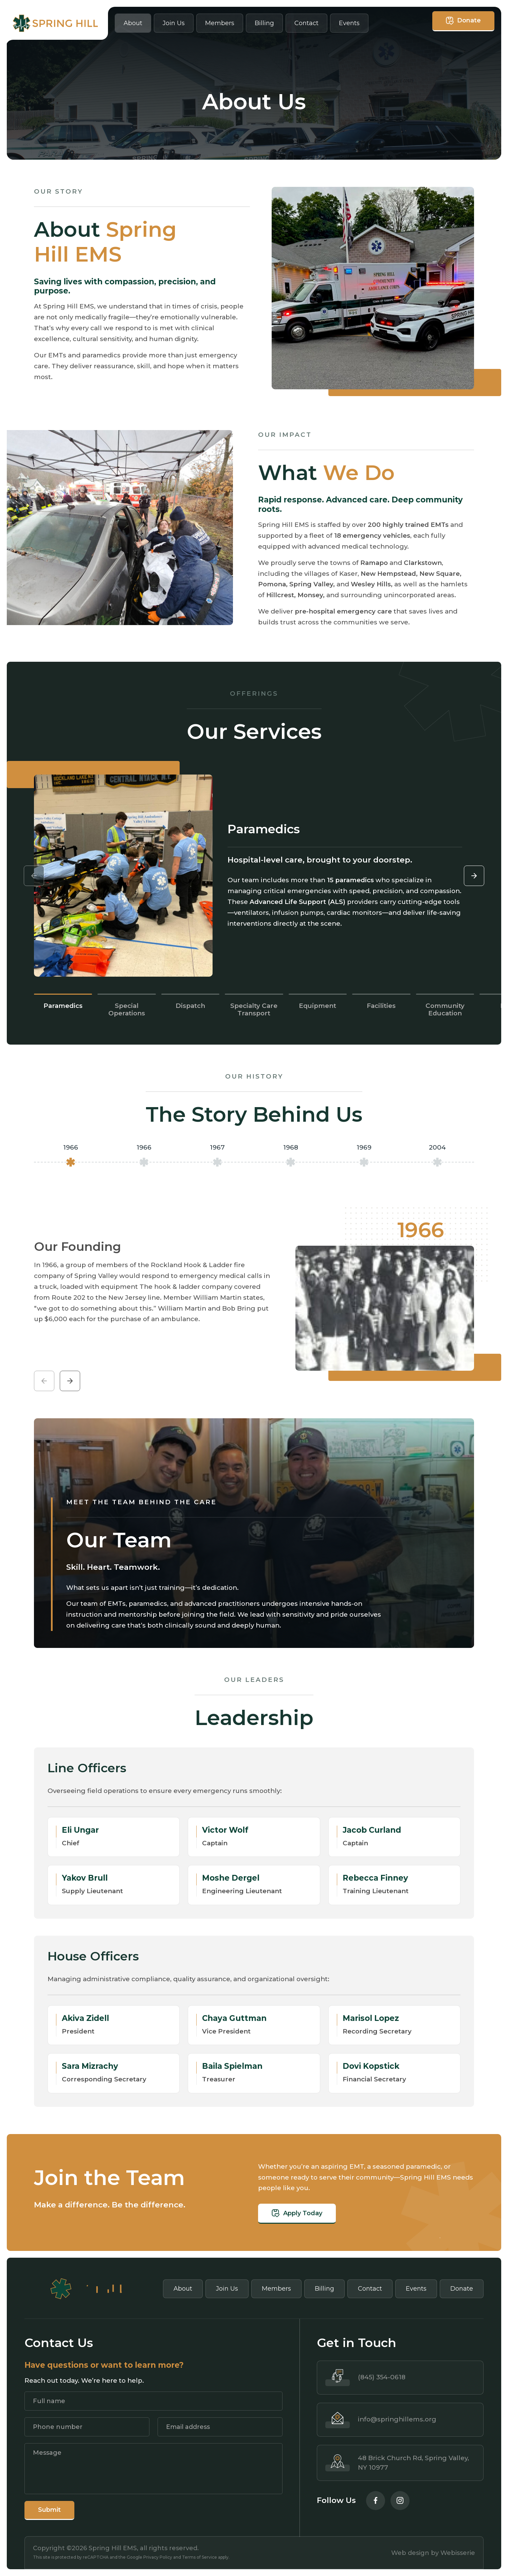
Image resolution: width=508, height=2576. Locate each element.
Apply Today (330, 2213)
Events (349, 23)
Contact (306, 23)
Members (219, 23)
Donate (463, 21)
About (133, 23)
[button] (474, 876)
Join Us (174, 23)
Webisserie (457, 2553)
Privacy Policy (157, 2557)
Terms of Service (199, 2557)
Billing (264, 23)
